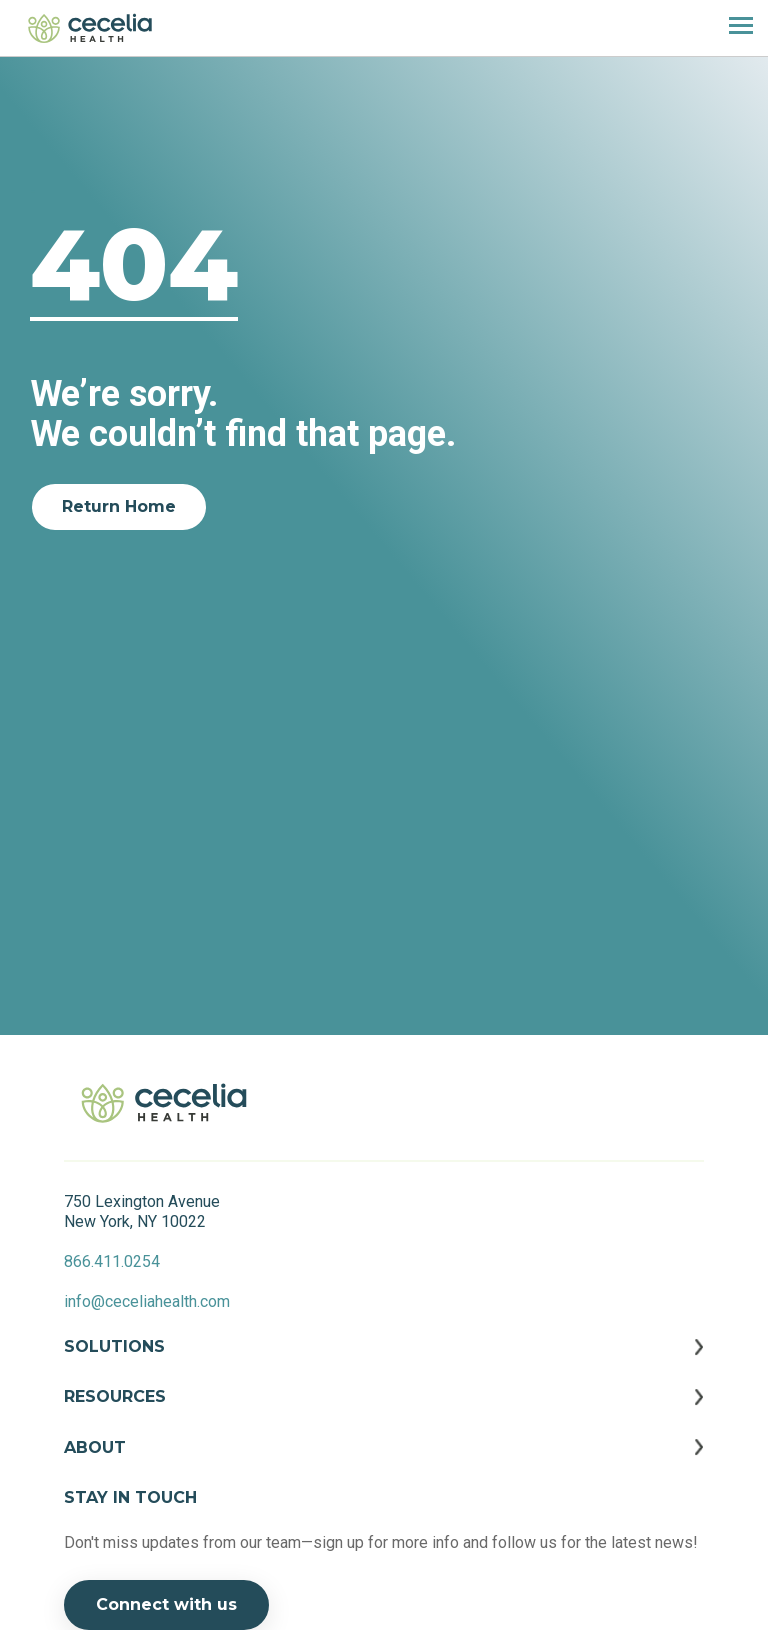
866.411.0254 (112, 1261)
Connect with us (166, 1604)
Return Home (119, 506)
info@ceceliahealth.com (147, 1301)
